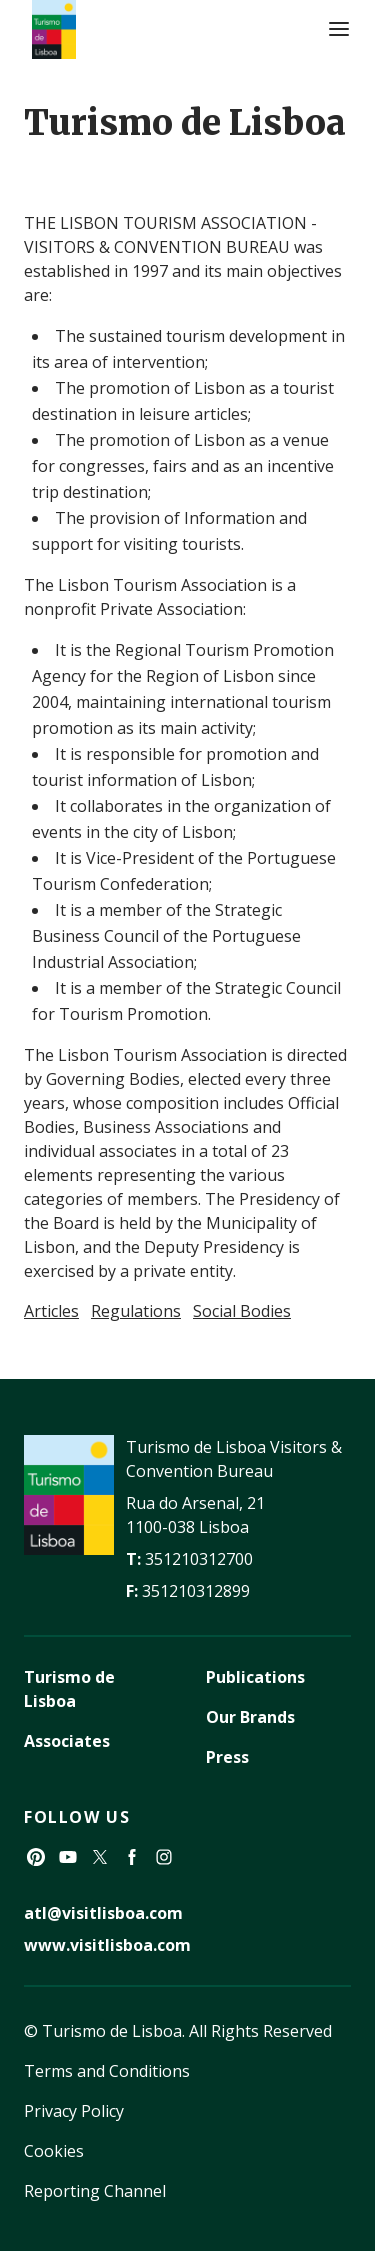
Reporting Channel (95, 2191)
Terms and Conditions (107, 2071)
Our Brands (250, 1717)
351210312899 (196, 1591)
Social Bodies (242, 1311)
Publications (255, 1677)
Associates (67, 1741)
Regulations (136, 1311)
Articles (51, 1311)
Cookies (54, 2151)
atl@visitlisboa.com (103, 1913)
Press (227, 1757)
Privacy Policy (74, 2111)
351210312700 (199, 1559)
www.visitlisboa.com (107, 1945)
